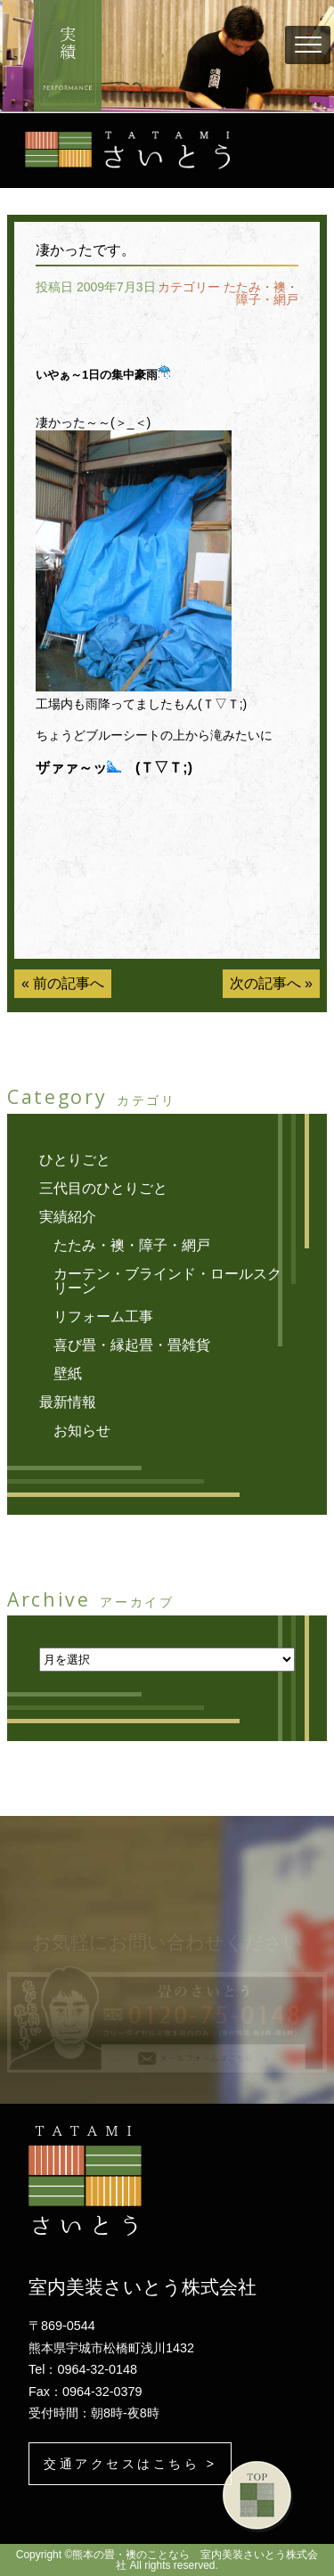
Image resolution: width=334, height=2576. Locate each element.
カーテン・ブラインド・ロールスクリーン (167, 1281)
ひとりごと (74, 1159)
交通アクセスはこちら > (130, 2464)
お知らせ (81, 1430)
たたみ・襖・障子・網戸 (261, 293)
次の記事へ (265, 983)
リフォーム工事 (103, 1316)
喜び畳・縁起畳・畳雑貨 (131, 1345)
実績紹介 (67, 1216)
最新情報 (67, 1402)
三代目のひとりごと (103, 1188)
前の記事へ (68, 983)
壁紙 (67, 1373)
